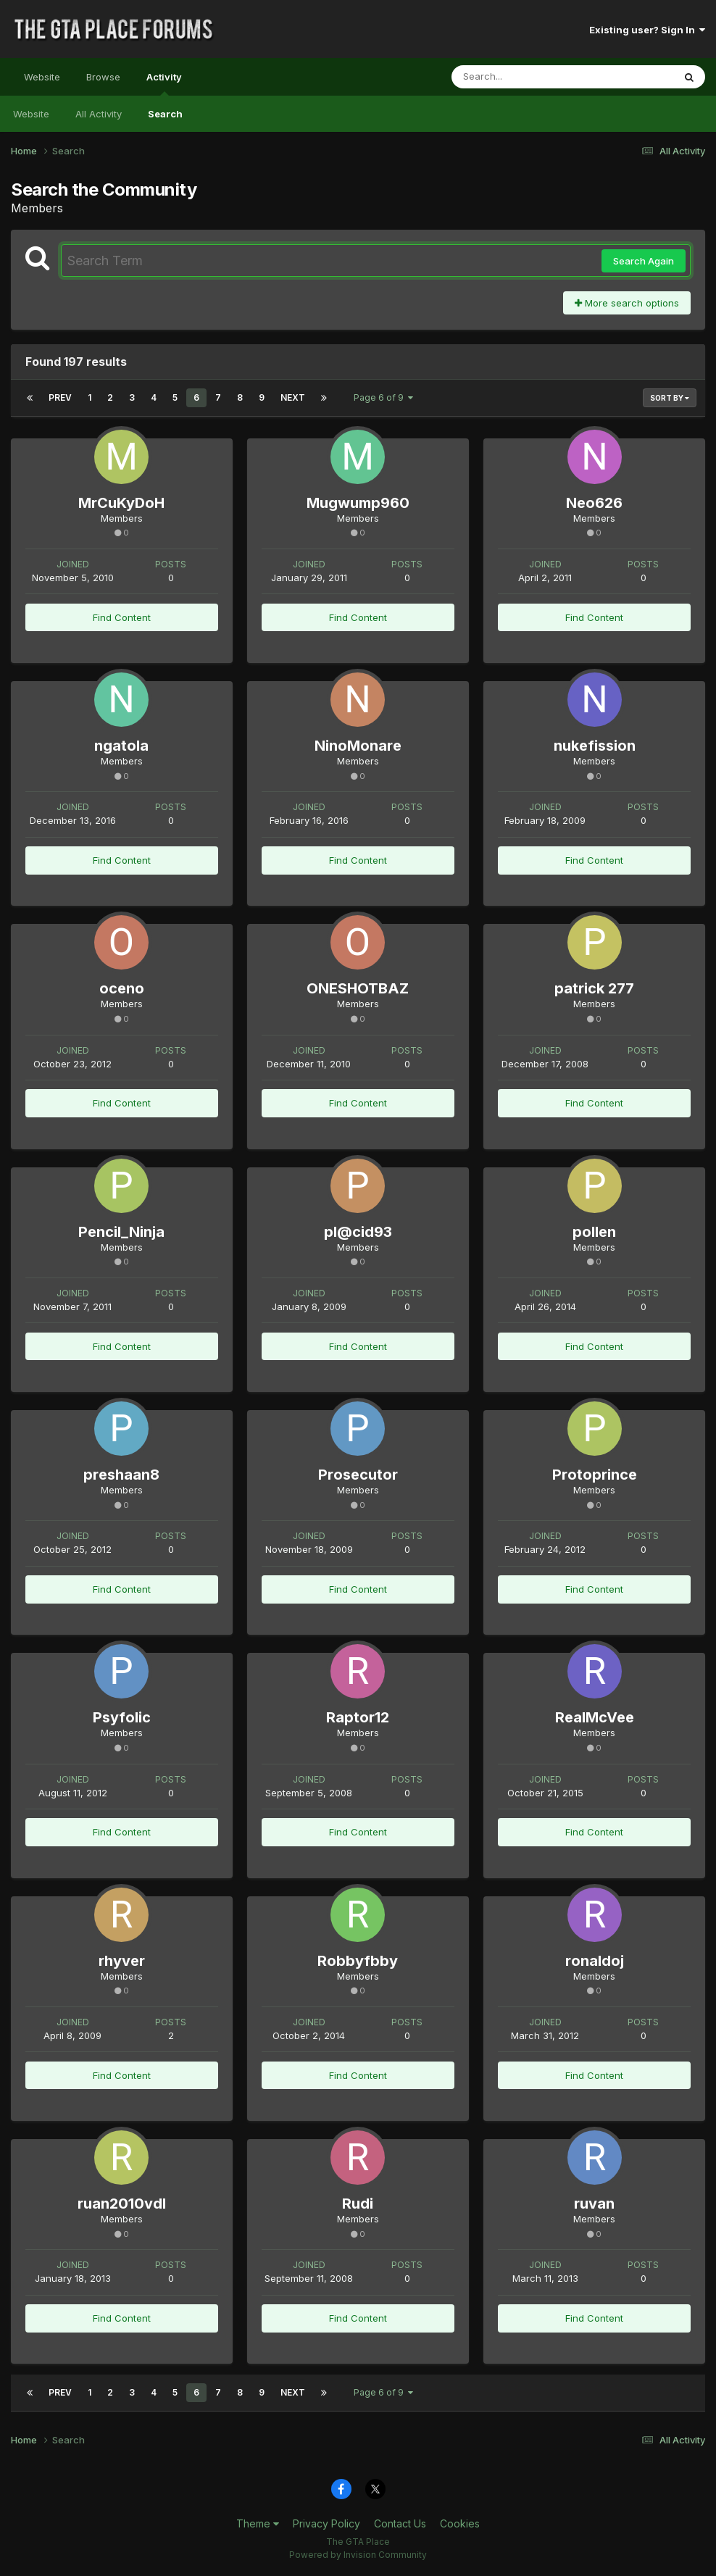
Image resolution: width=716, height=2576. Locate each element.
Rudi (357, 2203)
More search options (627, 303)
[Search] (522, 76)
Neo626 (594, 503)
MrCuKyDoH (121, 503)
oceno (121, 988)
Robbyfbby (357, 1960)
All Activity (98, 114)
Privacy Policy (326, 2523)
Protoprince (594, 1474)
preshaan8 (121, 1474)
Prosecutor (358, 1474)
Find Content (122, 617)
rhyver (122, 1960)
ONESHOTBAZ (358, 988)
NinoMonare (358, 745)
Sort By (669, 397)
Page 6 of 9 (383, 397)
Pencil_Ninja (121, 1232)
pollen (594, 1232)
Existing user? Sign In (647, 30)
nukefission (595, 745)
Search (165, 114)
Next (292, 397)
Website (42, 77)
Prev (60, 397)
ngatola (121, 745)
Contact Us (400, 2523)
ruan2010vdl (122, 2203)
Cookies (460, 2523)
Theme (257, 2523)
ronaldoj (594, 1960)
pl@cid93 (358, 1232)
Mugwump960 (358, 503)
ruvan (594, 2203)
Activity (164, 83)
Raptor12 (357, 1717)
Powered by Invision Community (358, 2554)
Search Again (643, 261)
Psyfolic (122, 1717)
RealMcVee (594, 1717)
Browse (103, 77)
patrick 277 (594, 988)
